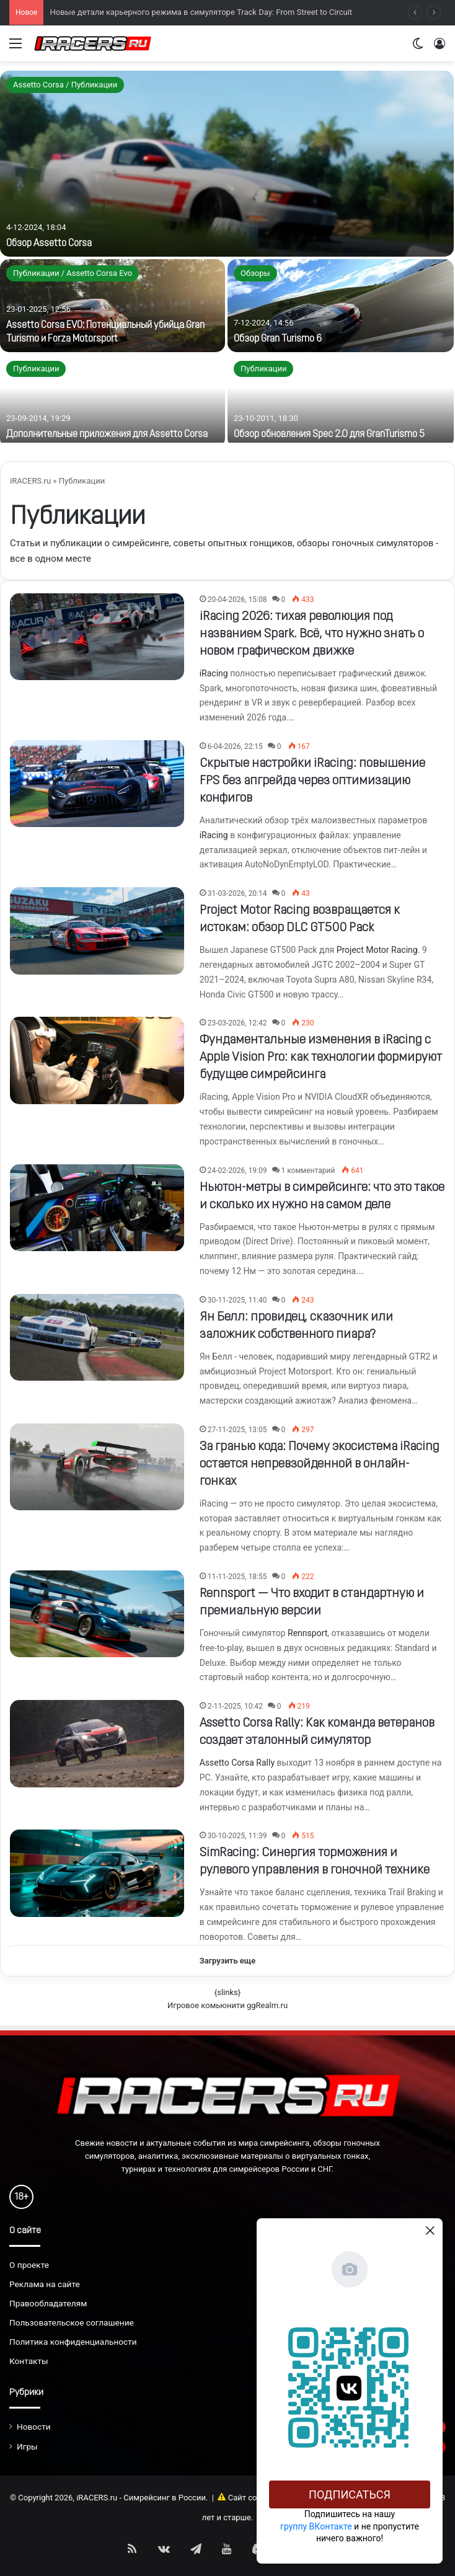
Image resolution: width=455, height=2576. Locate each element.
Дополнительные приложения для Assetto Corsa (107, 435)
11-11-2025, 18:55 (237, 1576)
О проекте (29, 2265)
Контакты (28, 2361)
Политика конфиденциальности (73, 2342)
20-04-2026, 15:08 (237, 599)
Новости (34, 2427)
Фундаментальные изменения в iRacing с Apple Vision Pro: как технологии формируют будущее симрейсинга (321, 1057)
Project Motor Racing (377, 950)
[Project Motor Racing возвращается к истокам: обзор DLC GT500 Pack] (97, 930)
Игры (27, 2446)
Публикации (36, 368)
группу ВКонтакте (316, 2526)
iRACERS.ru (30, 480)
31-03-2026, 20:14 (237, 893)
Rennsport (307, 1633)
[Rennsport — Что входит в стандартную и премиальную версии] (97, 1613)
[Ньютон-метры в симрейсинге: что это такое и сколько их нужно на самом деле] (97, 1207)
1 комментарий (308, 1170)
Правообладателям (48, 2303)
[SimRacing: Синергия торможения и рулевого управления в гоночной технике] (97, 1873)
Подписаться (350, 2494)
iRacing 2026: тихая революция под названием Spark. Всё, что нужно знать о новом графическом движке (312, 634)
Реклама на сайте (44, 2284)
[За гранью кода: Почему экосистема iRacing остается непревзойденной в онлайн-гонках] (97, 1466)
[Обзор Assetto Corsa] (227, 164)
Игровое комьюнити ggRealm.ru (227, 2005)
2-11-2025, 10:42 (235, 1706)
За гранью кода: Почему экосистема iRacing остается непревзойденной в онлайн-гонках (320, 1464)
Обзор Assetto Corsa (49, 244)
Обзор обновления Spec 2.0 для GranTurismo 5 (329, 435)
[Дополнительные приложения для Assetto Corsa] (112, 401)
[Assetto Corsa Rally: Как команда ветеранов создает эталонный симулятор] (97, 1743)
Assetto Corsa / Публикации (65, 84)
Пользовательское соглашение (71, 2322)
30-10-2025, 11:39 (237, 1835)
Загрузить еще (228, 1960)
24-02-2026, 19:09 (237, 1170)
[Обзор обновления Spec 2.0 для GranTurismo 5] (341, 401)
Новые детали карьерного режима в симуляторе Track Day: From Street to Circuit (201, 12)
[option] (227, 257)
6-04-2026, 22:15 (235, 746)
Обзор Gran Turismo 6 (278, 339)
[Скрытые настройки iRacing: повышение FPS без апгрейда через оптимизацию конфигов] (97, 783)
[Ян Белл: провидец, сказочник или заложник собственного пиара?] (97, 1337)
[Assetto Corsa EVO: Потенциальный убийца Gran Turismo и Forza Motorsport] (112, 305)
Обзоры (255, 273)
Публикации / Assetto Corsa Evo (72, 273)
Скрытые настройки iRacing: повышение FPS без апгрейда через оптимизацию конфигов (312, 781)
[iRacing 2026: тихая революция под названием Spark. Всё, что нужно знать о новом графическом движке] (97, 636)
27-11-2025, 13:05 (237, 1429)
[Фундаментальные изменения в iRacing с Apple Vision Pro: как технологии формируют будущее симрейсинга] (97, 1060)
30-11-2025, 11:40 (237, 1300)
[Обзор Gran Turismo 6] (341, 305)
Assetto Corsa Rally (237, 1763)
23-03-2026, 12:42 (237, 1023)
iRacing (214, 673)
